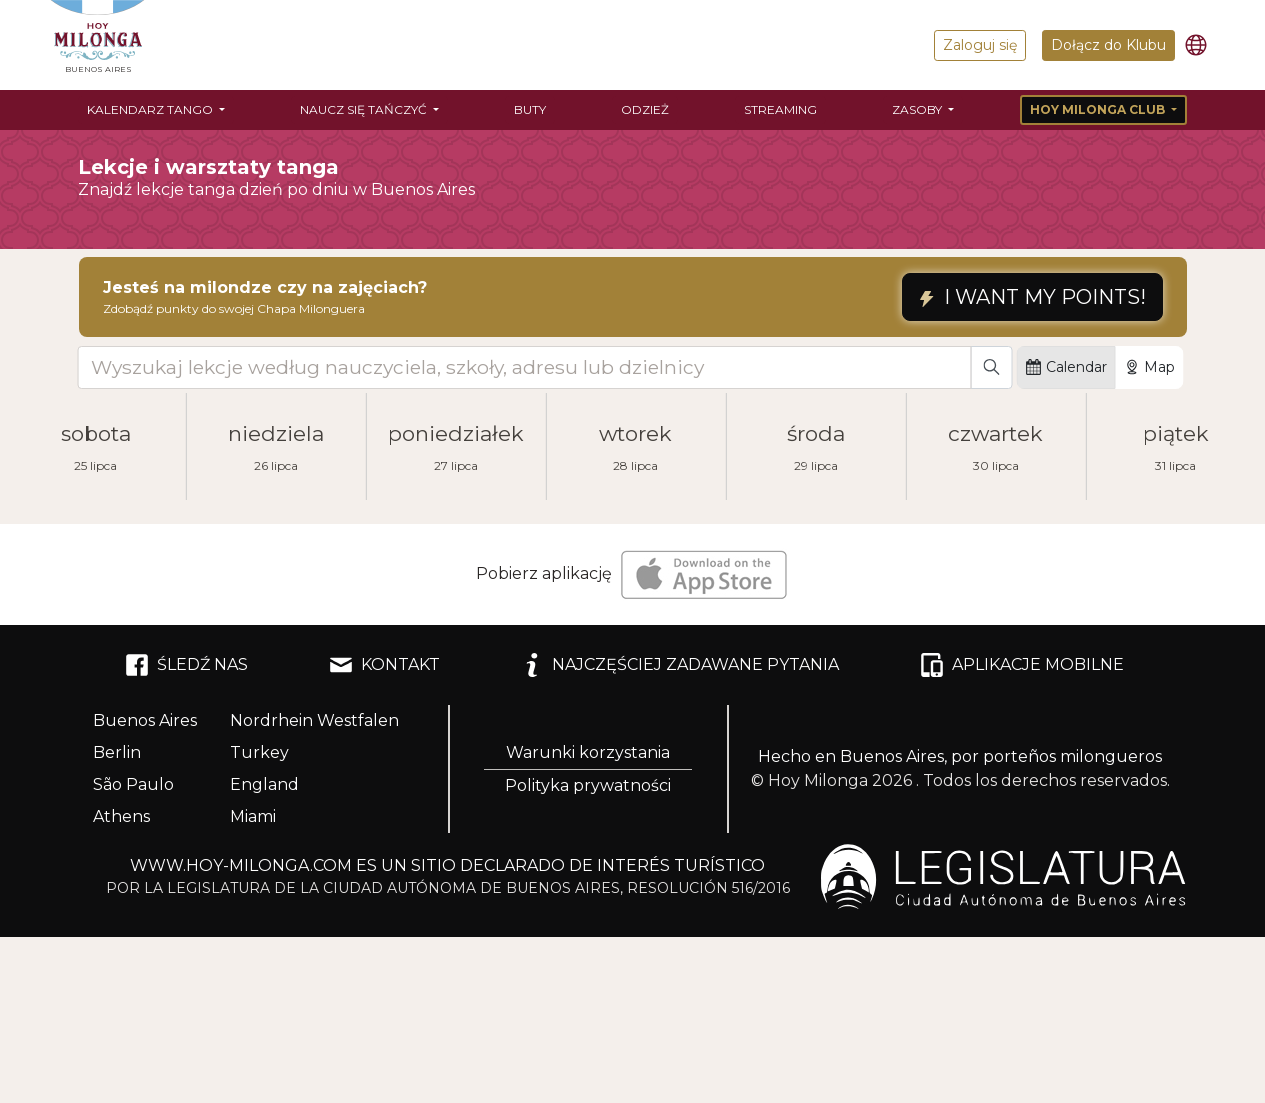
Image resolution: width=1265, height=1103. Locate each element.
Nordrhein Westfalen (314, 720)
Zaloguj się (980, 45)
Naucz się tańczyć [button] (365, 109)
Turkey (259, 752)
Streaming (780, 109)
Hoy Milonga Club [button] (1099, 109)
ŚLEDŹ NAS (186, 665)
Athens (121, 816)
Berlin (117, 752)
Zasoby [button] (918, 109)
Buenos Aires (145, 720)
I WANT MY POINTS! (1032, 297)
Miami (253, 816)
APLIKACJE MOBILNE (1022, 665)
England (264, 784)
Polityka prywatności (588, 785)
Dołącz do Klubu (1108, 45)
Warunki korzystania (588, 752)
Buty (530, 109)
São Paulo (133, 784)
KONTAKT (384, 665)
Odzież (645, 109)
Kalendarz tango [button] (151, 109)
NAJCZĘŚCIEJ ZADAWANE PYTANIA (679, 665)
